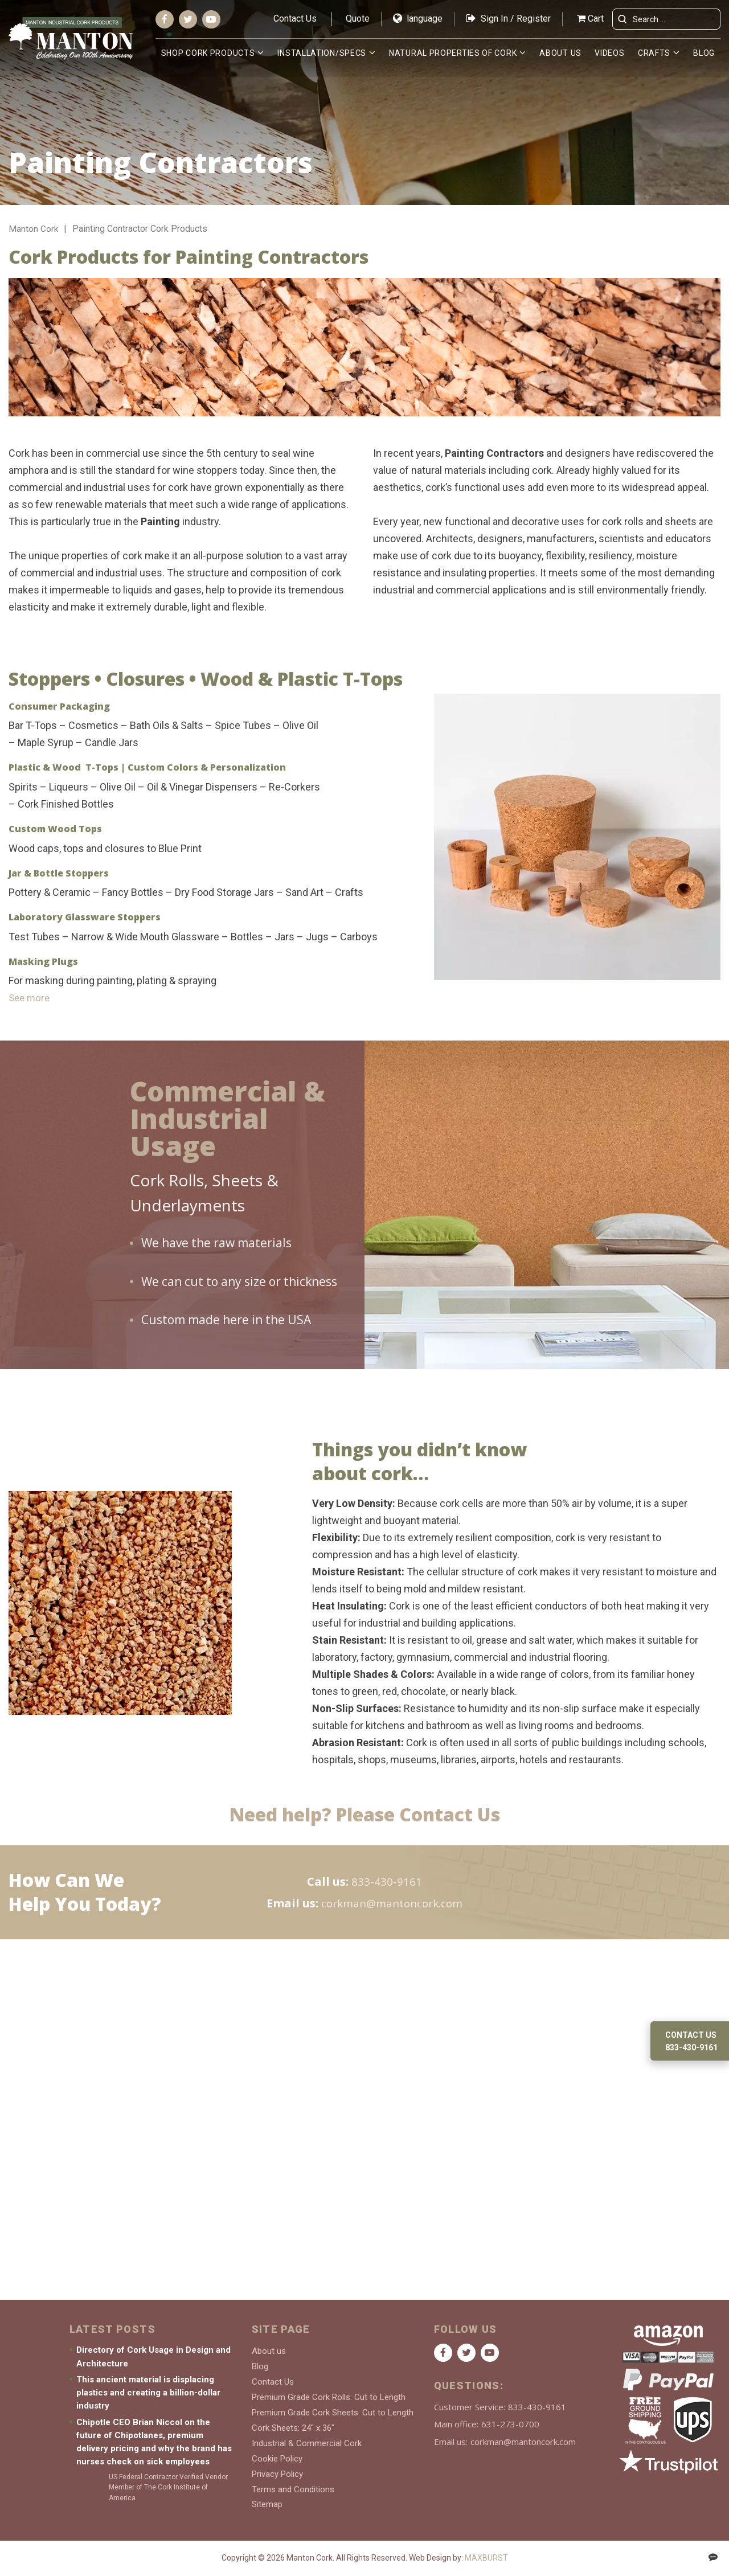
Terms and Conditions (293, 2490)
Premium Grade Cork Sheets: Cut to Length (332, 2418)
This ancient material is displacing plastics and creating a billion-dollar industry (148, 2401)
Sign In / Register (508, 18)
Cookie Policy (277, 2461)
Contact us (690, 2034)
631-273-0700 (510, 2433)
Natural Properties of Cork (453, 53)
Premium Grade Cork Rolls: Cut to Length (329, 2403)
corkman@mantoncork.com (392, 1903)
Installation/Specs (322, 53)
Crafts (654, 53)
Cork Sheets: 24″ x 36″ (293, 2432)
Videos (610, 53)
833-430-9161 (386, 1881)
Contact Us (295, 18)
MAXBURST (486, 2557)
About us (561, 53)
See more (30, 998)
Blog (704, 53)
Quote (358, 18)
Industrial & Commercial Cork (307, 2447)
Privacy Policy (277, 2476)
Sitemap (267, 2505)
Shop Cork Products (209, 53)
